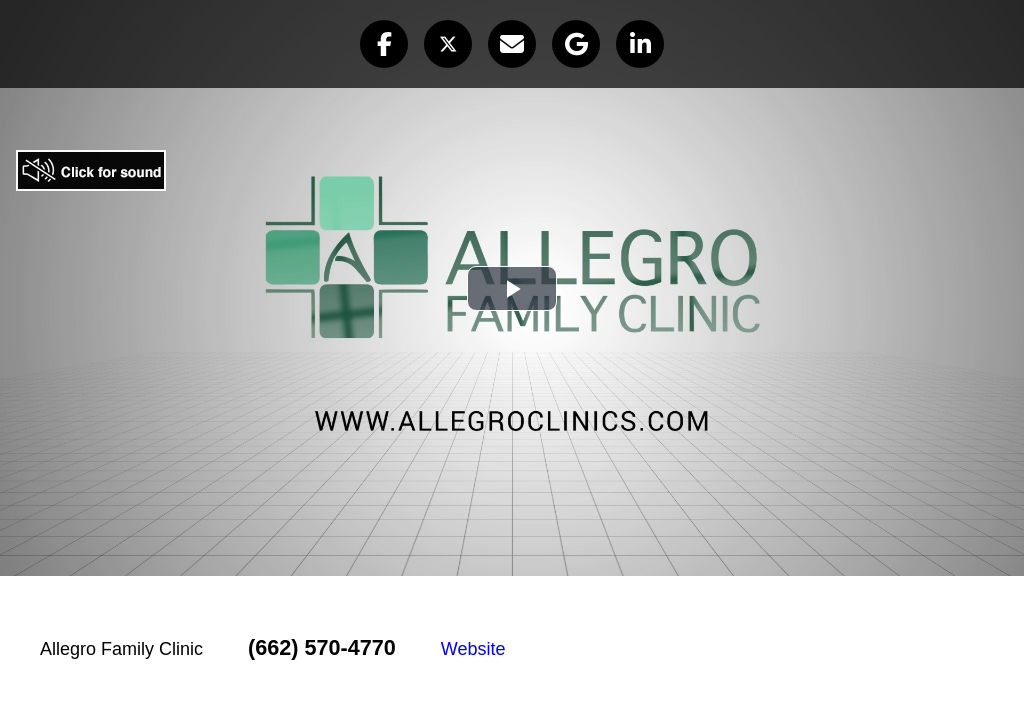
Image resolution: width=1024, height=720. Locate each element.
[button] (384, 44)
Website (473, 649)
